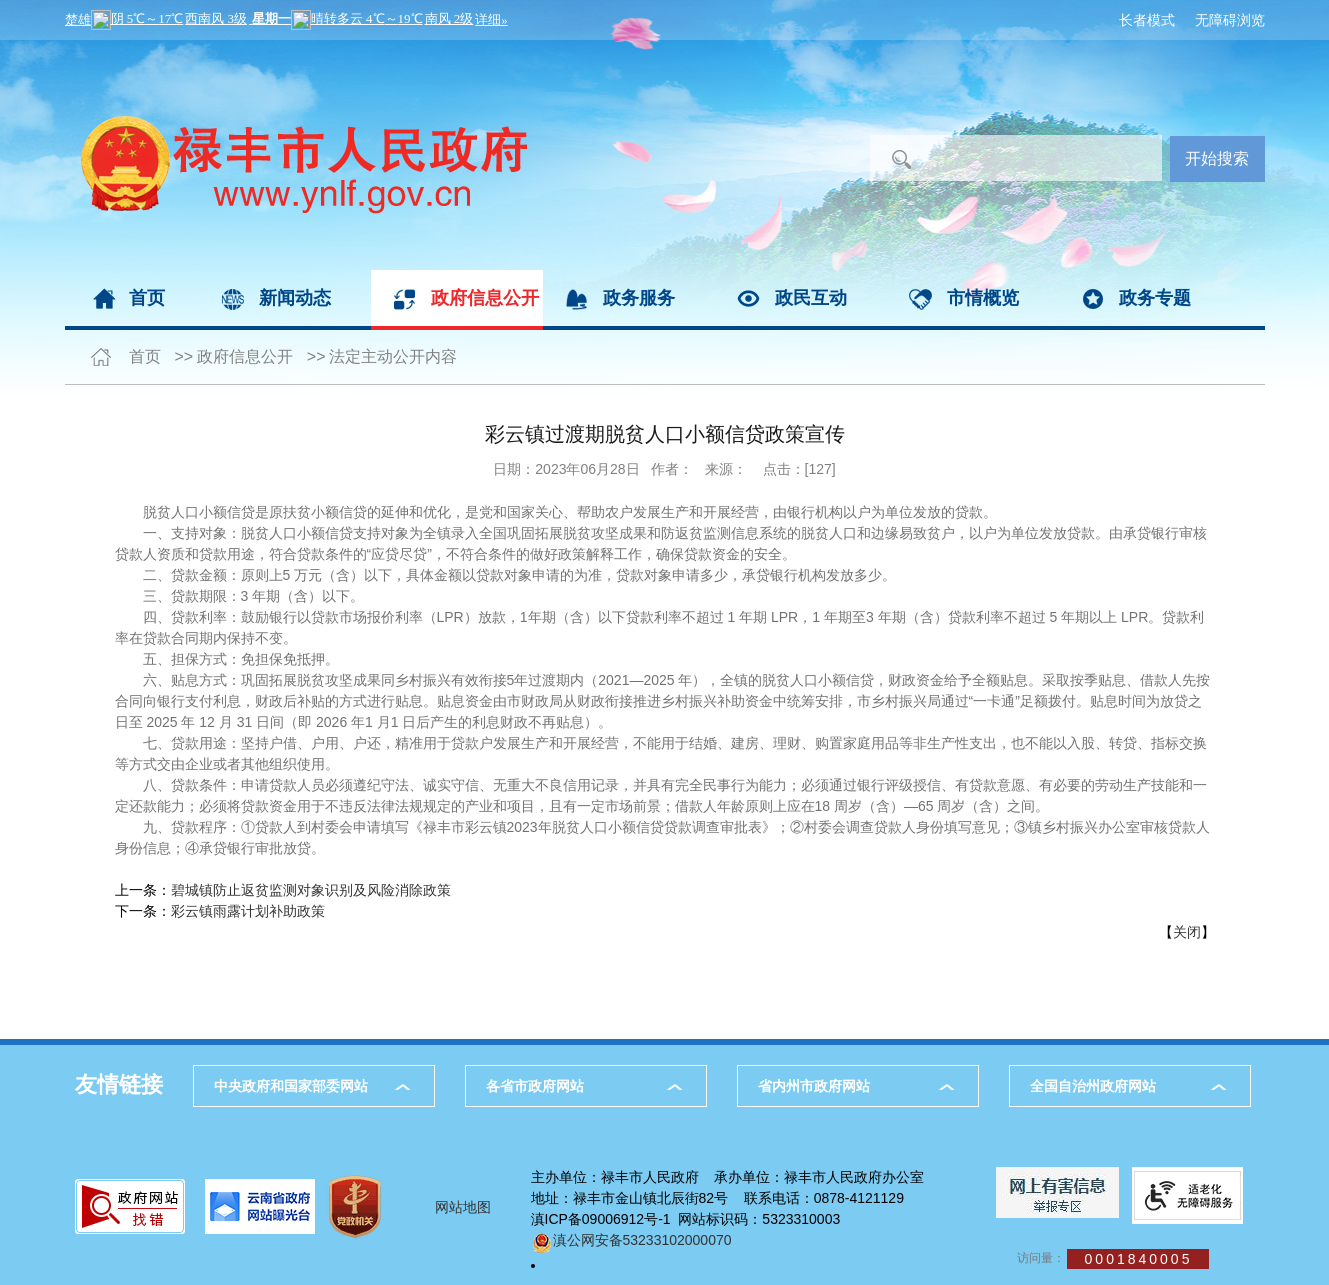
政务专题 (1155, 298)
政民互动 (811, 298)
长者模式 (1147, 20)
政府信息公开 (485, 298)
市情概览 (983, 298)
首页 (147, 298)
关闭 (1187, 932)
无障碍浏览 (1230, 20)
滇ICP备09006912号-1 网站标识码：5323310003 (686, 1219)
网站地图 (463, 1207)
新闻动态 (295, 298)
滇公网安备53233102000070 (631, 1240)
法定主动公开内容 (393, 356)
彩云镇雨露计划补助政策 (248, 911)
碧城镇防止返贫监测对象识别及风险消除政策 (311, 890)
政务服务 (639, 298)
